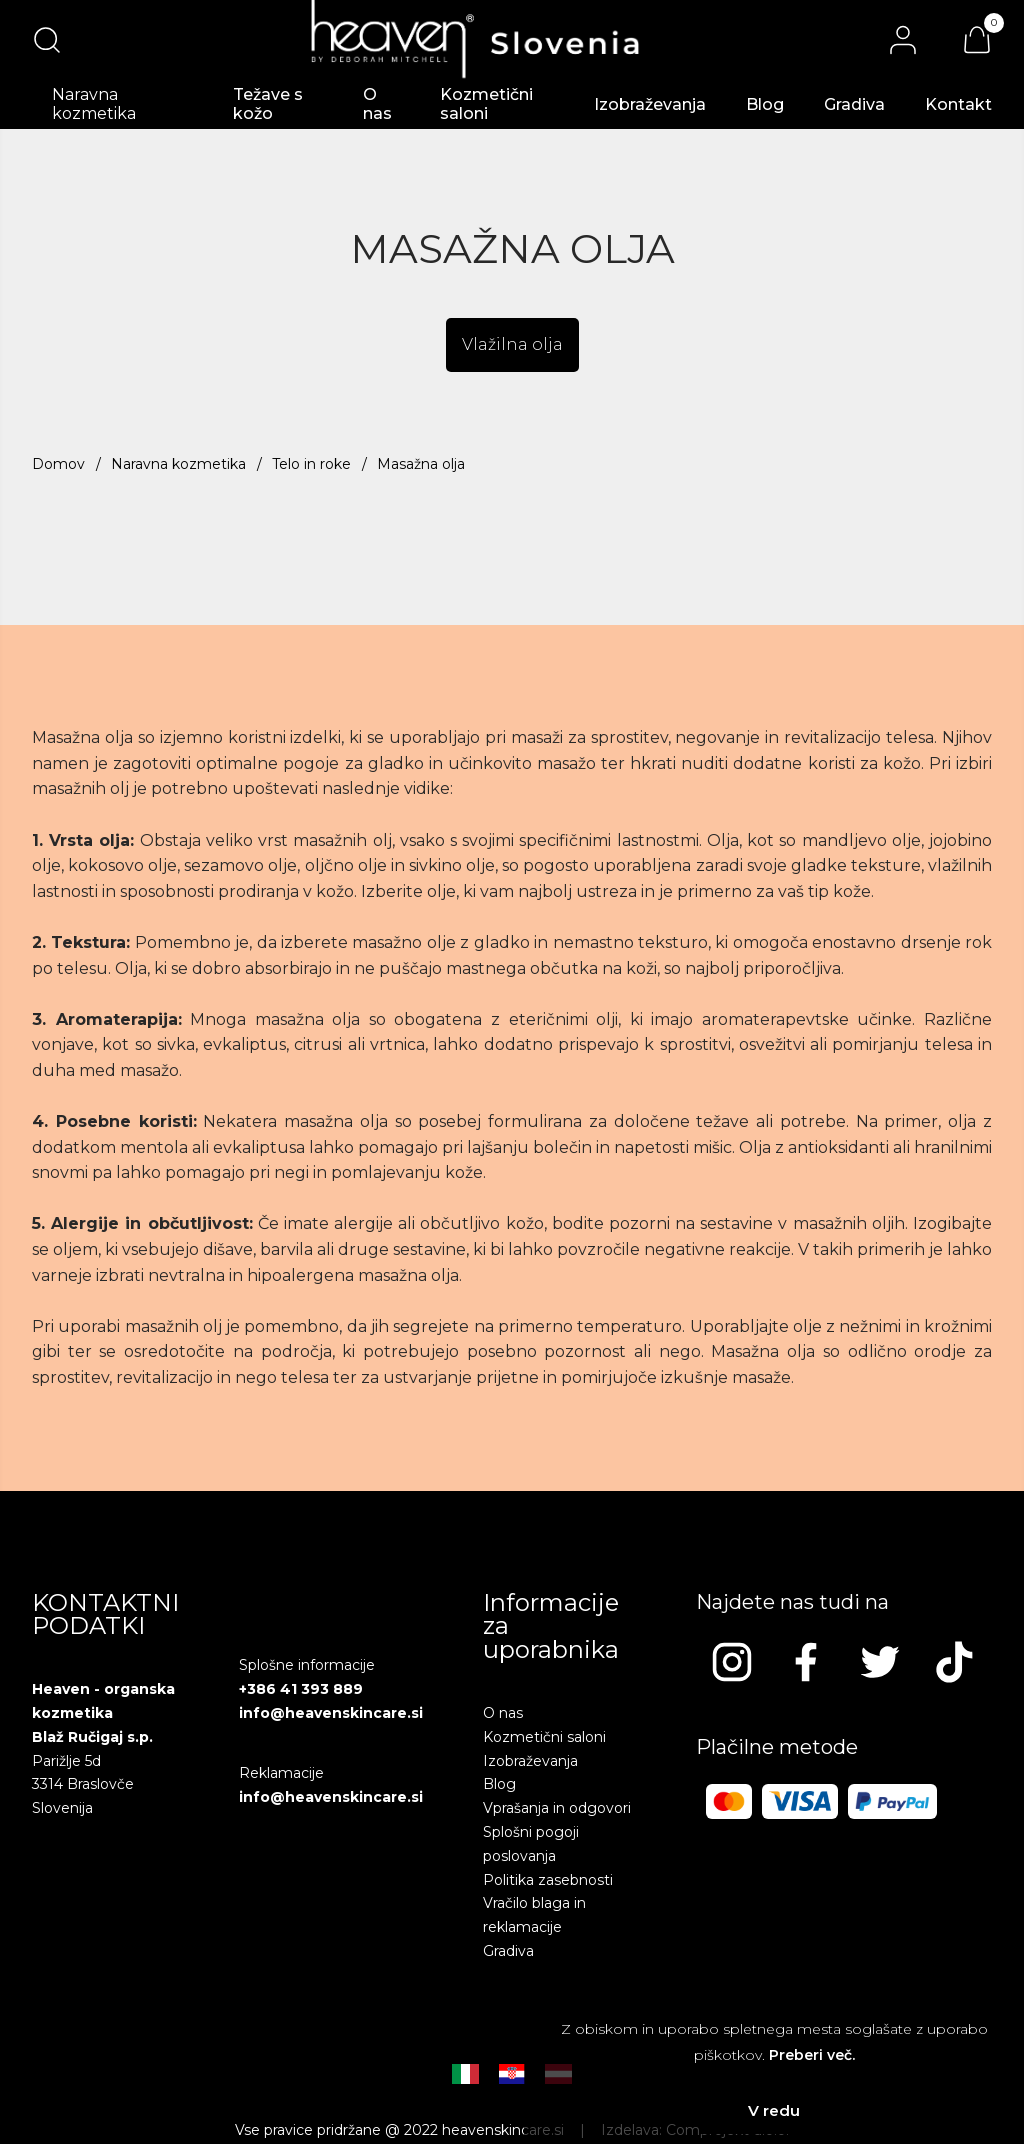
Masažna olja (421, 464)
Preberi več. (812, 2055)
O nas (377, 104)
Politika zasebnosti (548, 1880)
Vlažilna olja (512, 344)
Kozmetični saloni (486, 104)
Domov (58, 464)
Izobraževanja (650, 104)
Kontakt (958, 104)
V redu (774, 2110)
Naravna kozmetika (178, 464)
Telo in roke (311, 464)
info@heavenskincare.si (331, 1713)
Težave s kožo (268, 104)
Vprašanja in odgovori (557, 1808)
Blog (765, 104)
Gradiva (854, 104)
